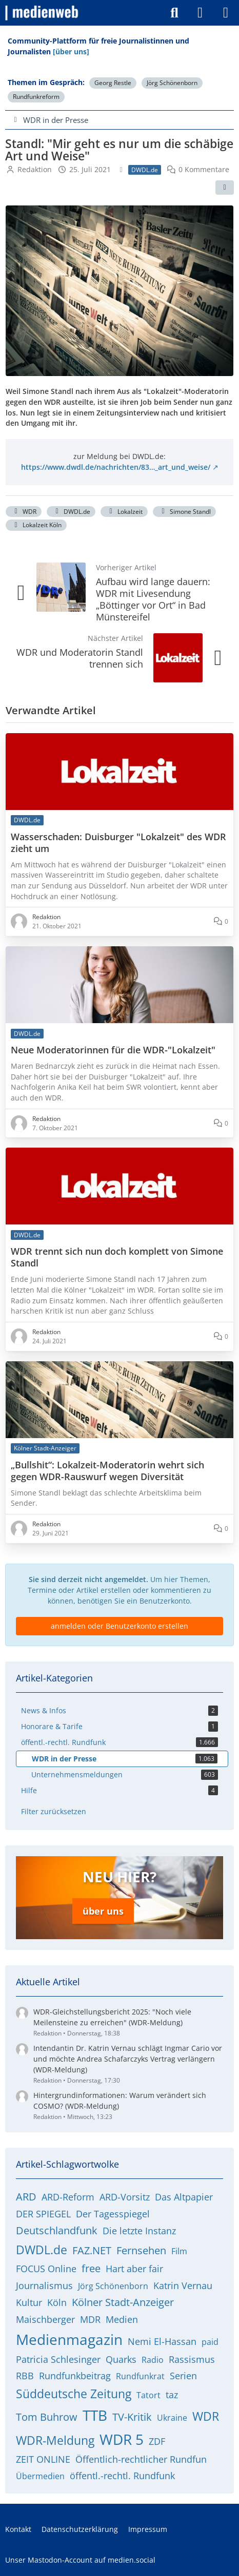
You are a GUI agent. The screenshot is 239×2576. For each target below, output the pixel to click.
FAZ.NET (91, 2250)
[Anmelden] (200, 13)
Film (179, 2251)
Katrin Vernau (182, 2285)
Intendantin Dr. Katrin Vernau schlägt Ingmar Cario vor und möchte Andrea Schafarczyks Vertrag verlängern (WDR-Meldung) (127, 2058)
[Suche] (174, 13)
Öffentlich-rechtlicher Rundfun (141, 2459)
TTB (95, 2415)
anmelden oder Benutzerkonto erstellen (119, 1626)
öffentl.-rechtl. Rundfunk (122, 2475)
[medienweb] (42, 13)
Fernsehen (141, 2250)
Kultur (29, 2302)
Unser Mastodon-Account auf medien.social (80, 2560)
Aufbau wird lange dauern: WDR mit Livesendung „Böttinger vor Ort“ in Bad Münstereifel (153, 599)
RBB (25, 2376)
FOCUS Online (46, 2268)
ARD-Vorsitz (124, 2197)
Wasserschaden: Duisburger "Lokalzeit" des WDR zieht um (118, 843)
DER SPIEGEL (43, 2214)
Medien (122, 2319)
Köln (57, 2302)
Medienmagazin (69, 2339)
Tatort (148, 2395)
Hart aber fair (134, 2268)
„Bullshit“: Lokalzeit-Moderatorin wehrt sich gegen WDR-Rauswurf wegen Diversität (107, 1471)
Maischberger (45, 2319)
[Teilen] (224, 187)
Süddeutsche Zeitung (73, 2393)
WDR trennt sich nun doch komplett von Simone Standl (117, 1257)
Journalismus (44, 2285)
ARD (26, 2197)
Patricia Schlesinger (58, 2359)
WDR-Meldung (55, 2440)
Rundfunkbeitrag (75, 2376)
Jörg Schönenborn (172, 82)
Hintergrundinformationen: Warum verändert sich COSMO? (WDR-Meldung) (119, 2100)
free (91, 2268)
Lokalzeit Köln (36, 525)
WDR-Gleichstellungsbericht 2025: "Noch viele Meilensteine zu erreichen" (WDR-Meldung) (112, 2017)
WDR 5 (121, 2439)
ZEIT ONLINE (43, 2459)
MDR (90, 2319)
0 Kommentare (203, 169)
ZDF (157, 2441)
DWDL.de (71, 511)
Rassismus (192, 2359)
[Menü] (225, 13)
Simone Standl (184, 511)
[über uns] (71, 51)
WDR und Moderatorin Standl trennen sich (79, 658)
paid (210, 2342)
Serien (183, 2376)
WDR (23, 511)
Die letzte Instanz (139, 2231)
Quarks (121, 2359)
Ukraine (172, 2417)
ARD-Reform (68, 2197)
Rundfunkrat (140, 2376)
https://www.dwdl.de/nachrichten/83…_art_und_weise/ (115, 467)
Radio (153, 2359)
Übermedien (40, 2476)
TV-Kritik (132, 2417)
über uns (103, 1911)
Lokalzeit (124, 511)
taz (172, 2394)
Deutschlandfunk (56, 2230)
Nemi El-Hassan (162, 2341)
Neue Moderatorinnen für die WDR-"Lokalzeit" (113, 1050)
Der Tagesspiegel (113, 2214)
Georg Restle (112, 82)
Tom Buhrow (46, 2417)
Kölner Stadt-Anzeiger (123, 2302)
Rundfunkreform (36, 96)
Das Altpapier (184, 2197)
